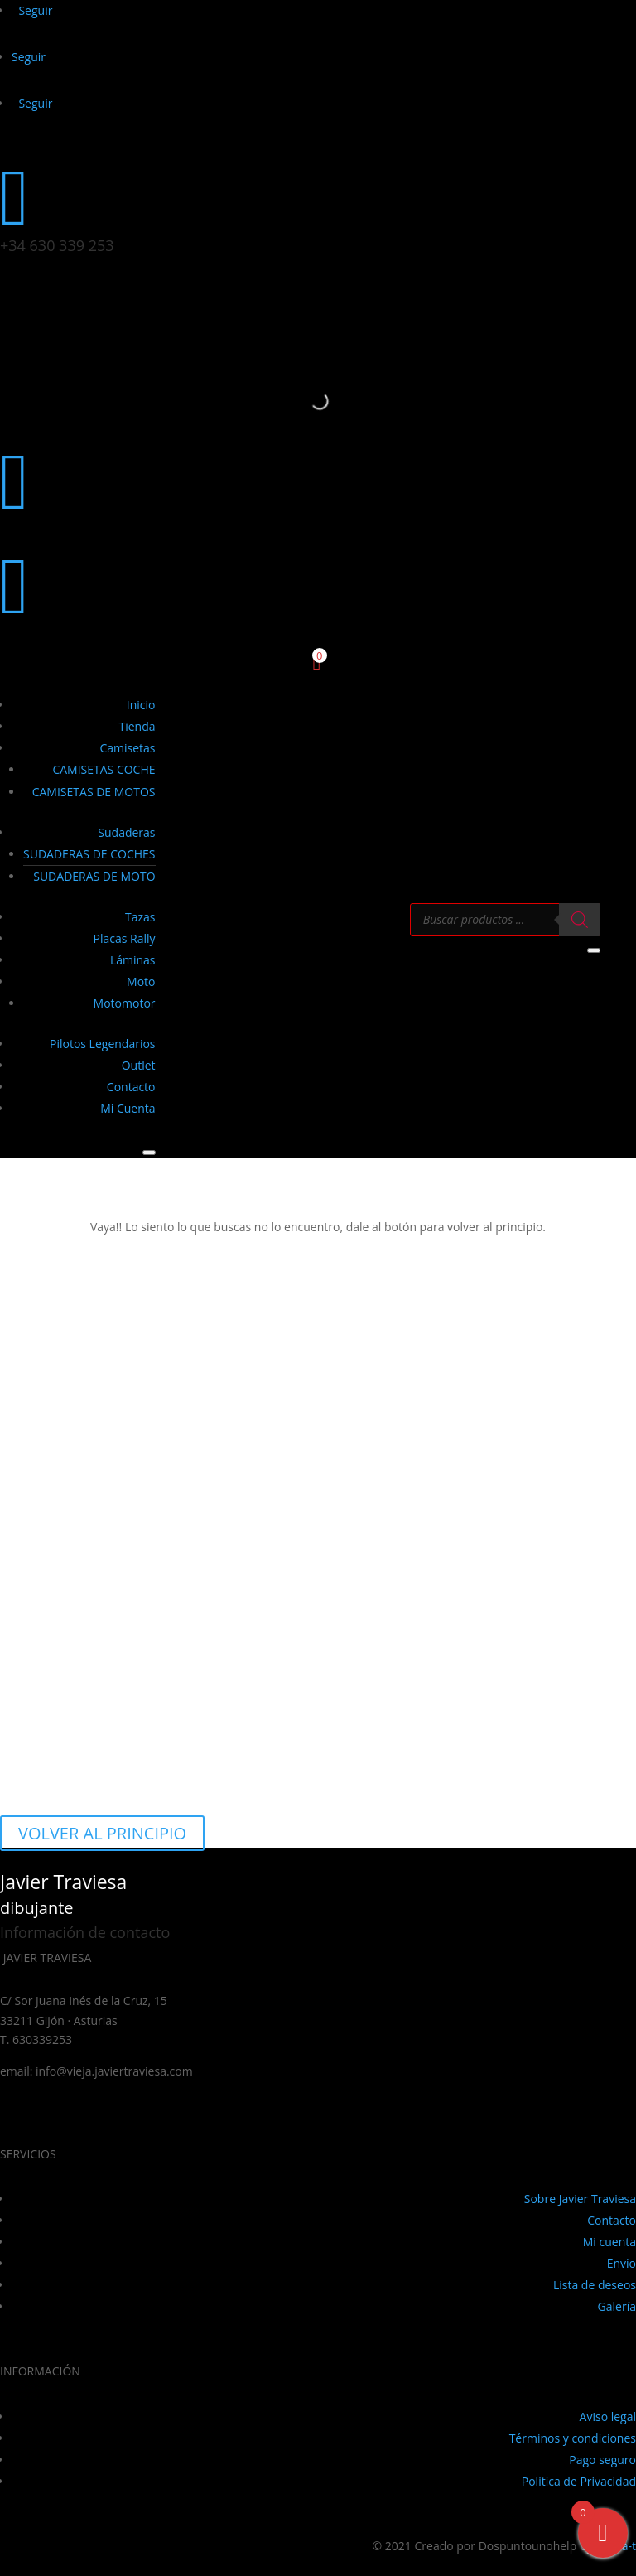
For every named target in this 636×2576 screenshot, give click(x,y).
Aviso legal (608, 2416)
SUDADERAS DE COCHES (89, 854)
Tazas (140, 917)
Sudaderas (126, 832)
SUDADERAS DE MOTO (94, 876)
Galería (617, 2306)
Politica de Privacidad (579, 2481)
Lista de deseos (594, 2285)
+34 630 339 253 (57, 245)
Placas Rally (125, 938)
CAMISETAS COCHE (103, 769)
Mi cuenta (609, 2242)
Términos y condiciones (572, 2438)
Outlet (139, 1065)
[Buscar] (579, 919)
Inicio (141, 705)
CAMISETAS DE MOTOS (94, 792)
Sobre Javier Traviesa (580, 2198)
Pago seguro (602, 2459)
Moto (141, 981)
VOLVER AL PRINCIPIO (102, 1833)
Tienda (136, 726)
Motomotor (125, 1003)
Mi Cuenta (127, 1108)
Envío (621, 2263)
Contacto (131, 1087)
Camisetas (127, 748)
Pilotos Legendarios (103, 1043)
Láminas (133, 960)
